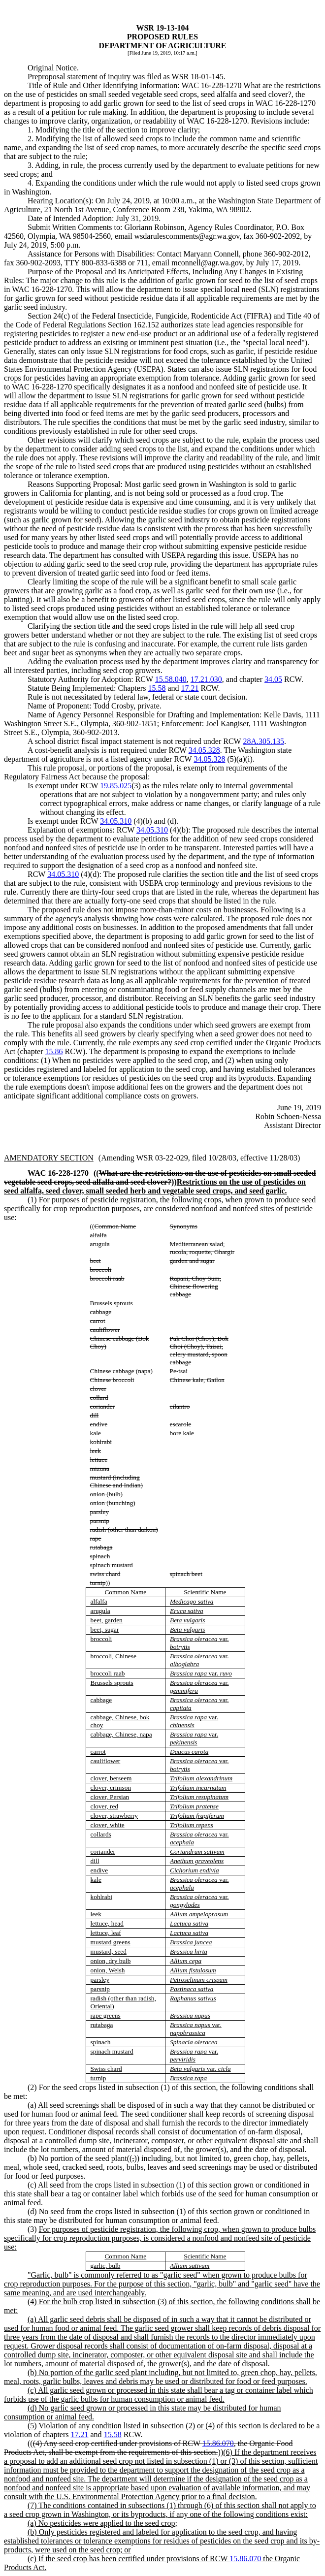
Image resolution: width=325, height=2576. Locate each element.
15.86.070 (218, 2443)
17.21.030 (206, 679)
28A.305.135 (263, 741)
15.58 (156, 688)
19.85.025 (115, 785)
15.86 (54, 1051)
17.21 (190, 688)
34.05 (273, 679)
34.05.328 (204, 750)
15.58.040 (171, 679)
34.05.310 (115, 821)
